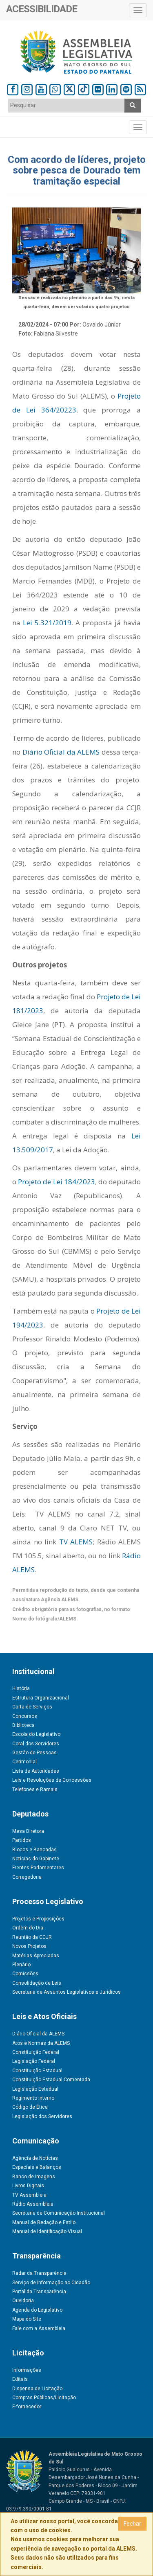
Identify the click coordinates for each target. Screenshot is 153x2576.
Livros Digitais (28, 2185)
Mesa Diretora (28, 1831)
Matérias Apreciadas (35, 1955)
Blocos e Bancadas (34, 1850)
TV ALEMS (76, 1541)
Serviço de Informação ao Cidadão (51, 2282)
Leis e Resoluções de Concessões (51, 1780)
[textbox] (66, 105)
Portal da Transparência (39, 2291)
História (21, 1688)
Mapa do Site (26, 2319)
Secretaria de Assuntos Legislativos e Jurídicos (66, 1992)
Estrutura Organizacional (40, 1698)
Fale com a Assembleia (38, 2328)
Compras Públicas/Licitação (44, 2397)
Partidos (21, 1840)
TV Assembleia (29, 2195)
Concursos (24, 1716)
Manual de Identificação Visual (47, 2231)
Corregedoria (27, 1877)
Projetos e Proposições (38, 1919)
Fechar (132, 2523)
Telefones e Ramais (35, 1789)
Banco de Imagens (33, 2176)
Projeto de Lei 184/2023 (56, 1181)
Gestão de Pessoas (34, 1753)
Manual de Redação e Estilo (43, 2222)
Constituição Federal (35, 2052)
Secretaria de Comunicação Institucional (58, 2213)
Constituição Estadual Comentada (51, 2079)
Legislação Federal (33, 2061)
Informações (26, 2370)
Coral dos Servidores (35, 1744)
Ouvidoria (23, 2300)
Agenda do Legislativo (37, 2310)
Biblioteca (23, 1725)
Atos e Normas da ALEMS (41, 2043)
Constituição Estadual (37, 2070)
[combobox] (66, 106)
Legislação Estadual (35, 2089)
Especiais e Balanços (36, 2167)
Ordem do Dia (27, 1928)
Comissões (25, 1974)
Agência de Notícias (35, 2158)
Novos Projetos (29, 1946)
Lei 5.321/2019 (47, 622)
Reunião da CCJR (32, 1937)
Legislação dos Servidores (42, 2116)
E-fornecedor (26, 2406)
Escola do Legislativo (36, 1734)
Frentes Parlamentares (38, 1868)
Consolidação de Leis (36, 1983)
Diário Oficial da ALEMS (60, 752)
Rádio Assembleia (32, 2204)
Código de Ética (30, 2107)
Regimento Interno (33, 2098)
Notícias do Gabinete (35, 1859)
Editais (20, 2379)
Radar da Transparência (39, 2273)
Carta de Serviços (32, 1707)
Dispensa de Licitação (37, 2388)
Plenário (21, 1964)
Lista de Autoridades (35, 1771)
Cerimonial (24, 1762)
